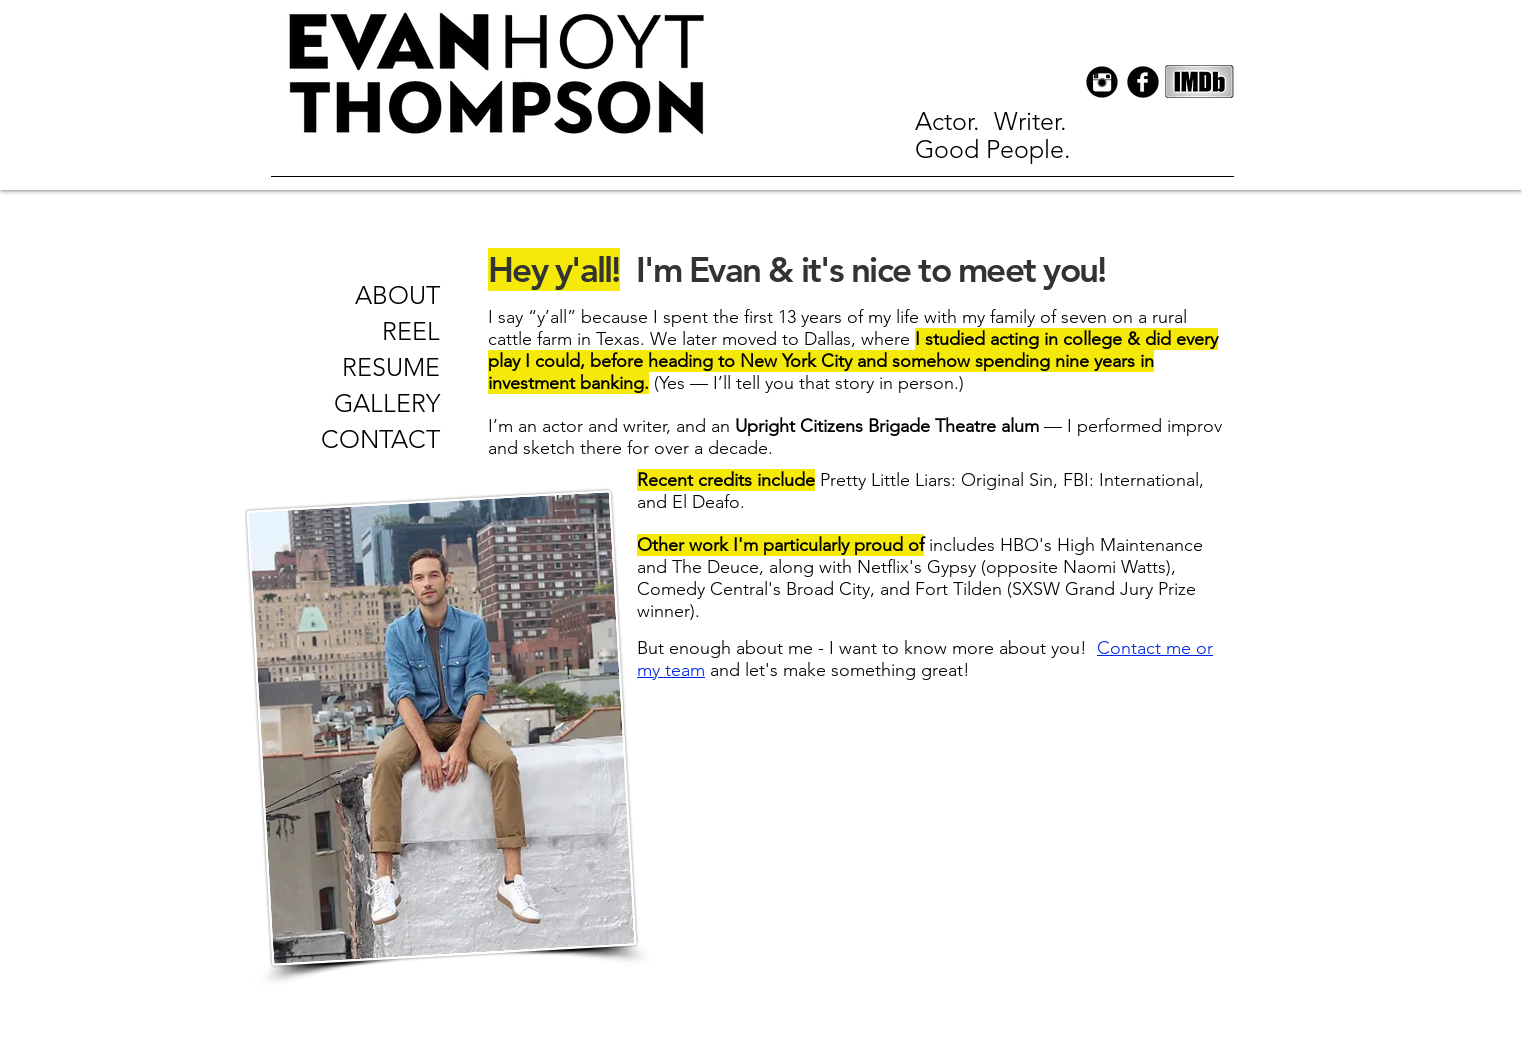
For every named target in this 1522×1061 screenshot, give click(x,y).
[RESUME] (382, 367)
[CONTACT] (380, 439)
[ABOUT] (397, 295)
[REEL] (382, 331)
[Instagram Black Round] (1102, 82)
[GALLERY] (382, 403)
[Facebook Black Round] (1143, 82)
